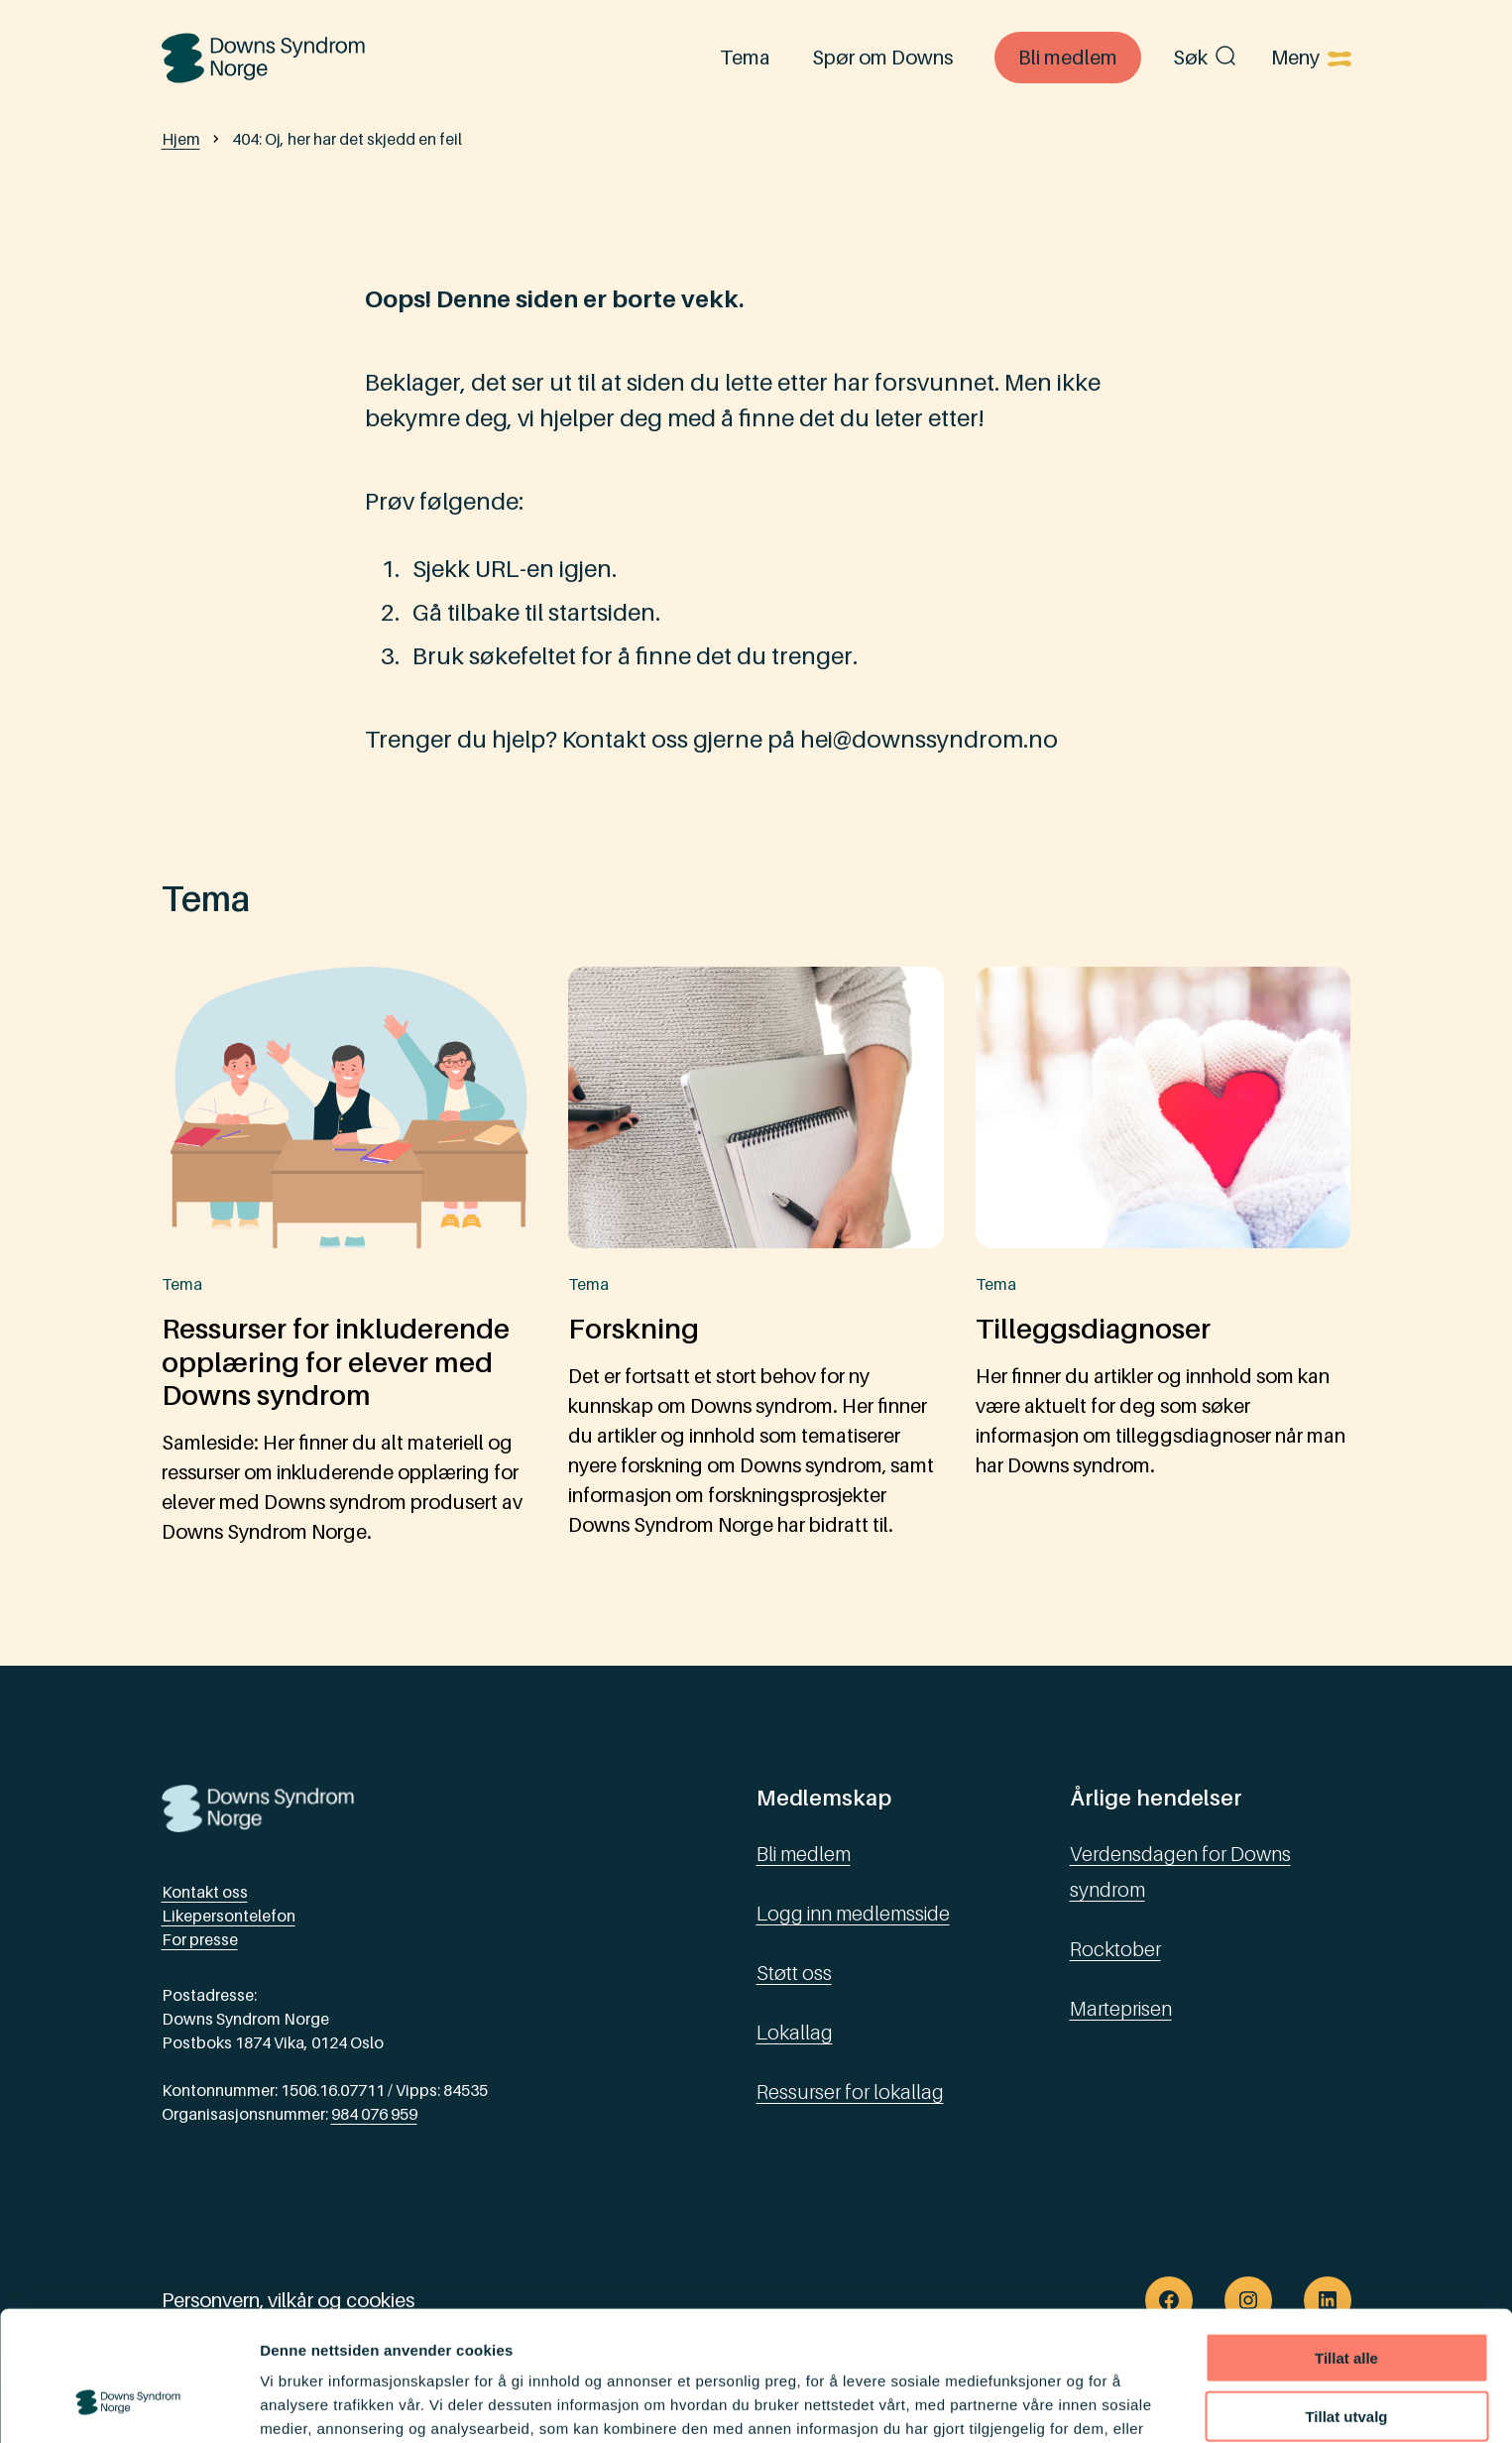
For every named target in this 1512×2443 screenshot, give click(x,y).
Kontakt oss (205, 1892)
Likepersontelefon (228, 1915)
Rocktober (1115, 1949)
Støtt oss (794, 1973)
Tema (745, 57)
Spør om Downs (882, 57)
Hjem (181, 139)
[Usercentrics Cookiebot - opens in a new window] (128, 2404)
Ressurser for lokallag (850, 2092)
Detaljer (1056, 2403)
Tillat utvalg (1346, 2303)
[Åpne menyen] (1311, 57)
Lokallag (794, 2032)
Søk (1206, 57)
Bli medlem (1067, 57)
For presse (200, 1939)
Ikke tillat (1346, 2361)
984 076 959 (374, 2114)
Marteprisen (1121, 2009)
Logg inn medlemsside (853, 1913)
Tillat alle (1346, 2245)
